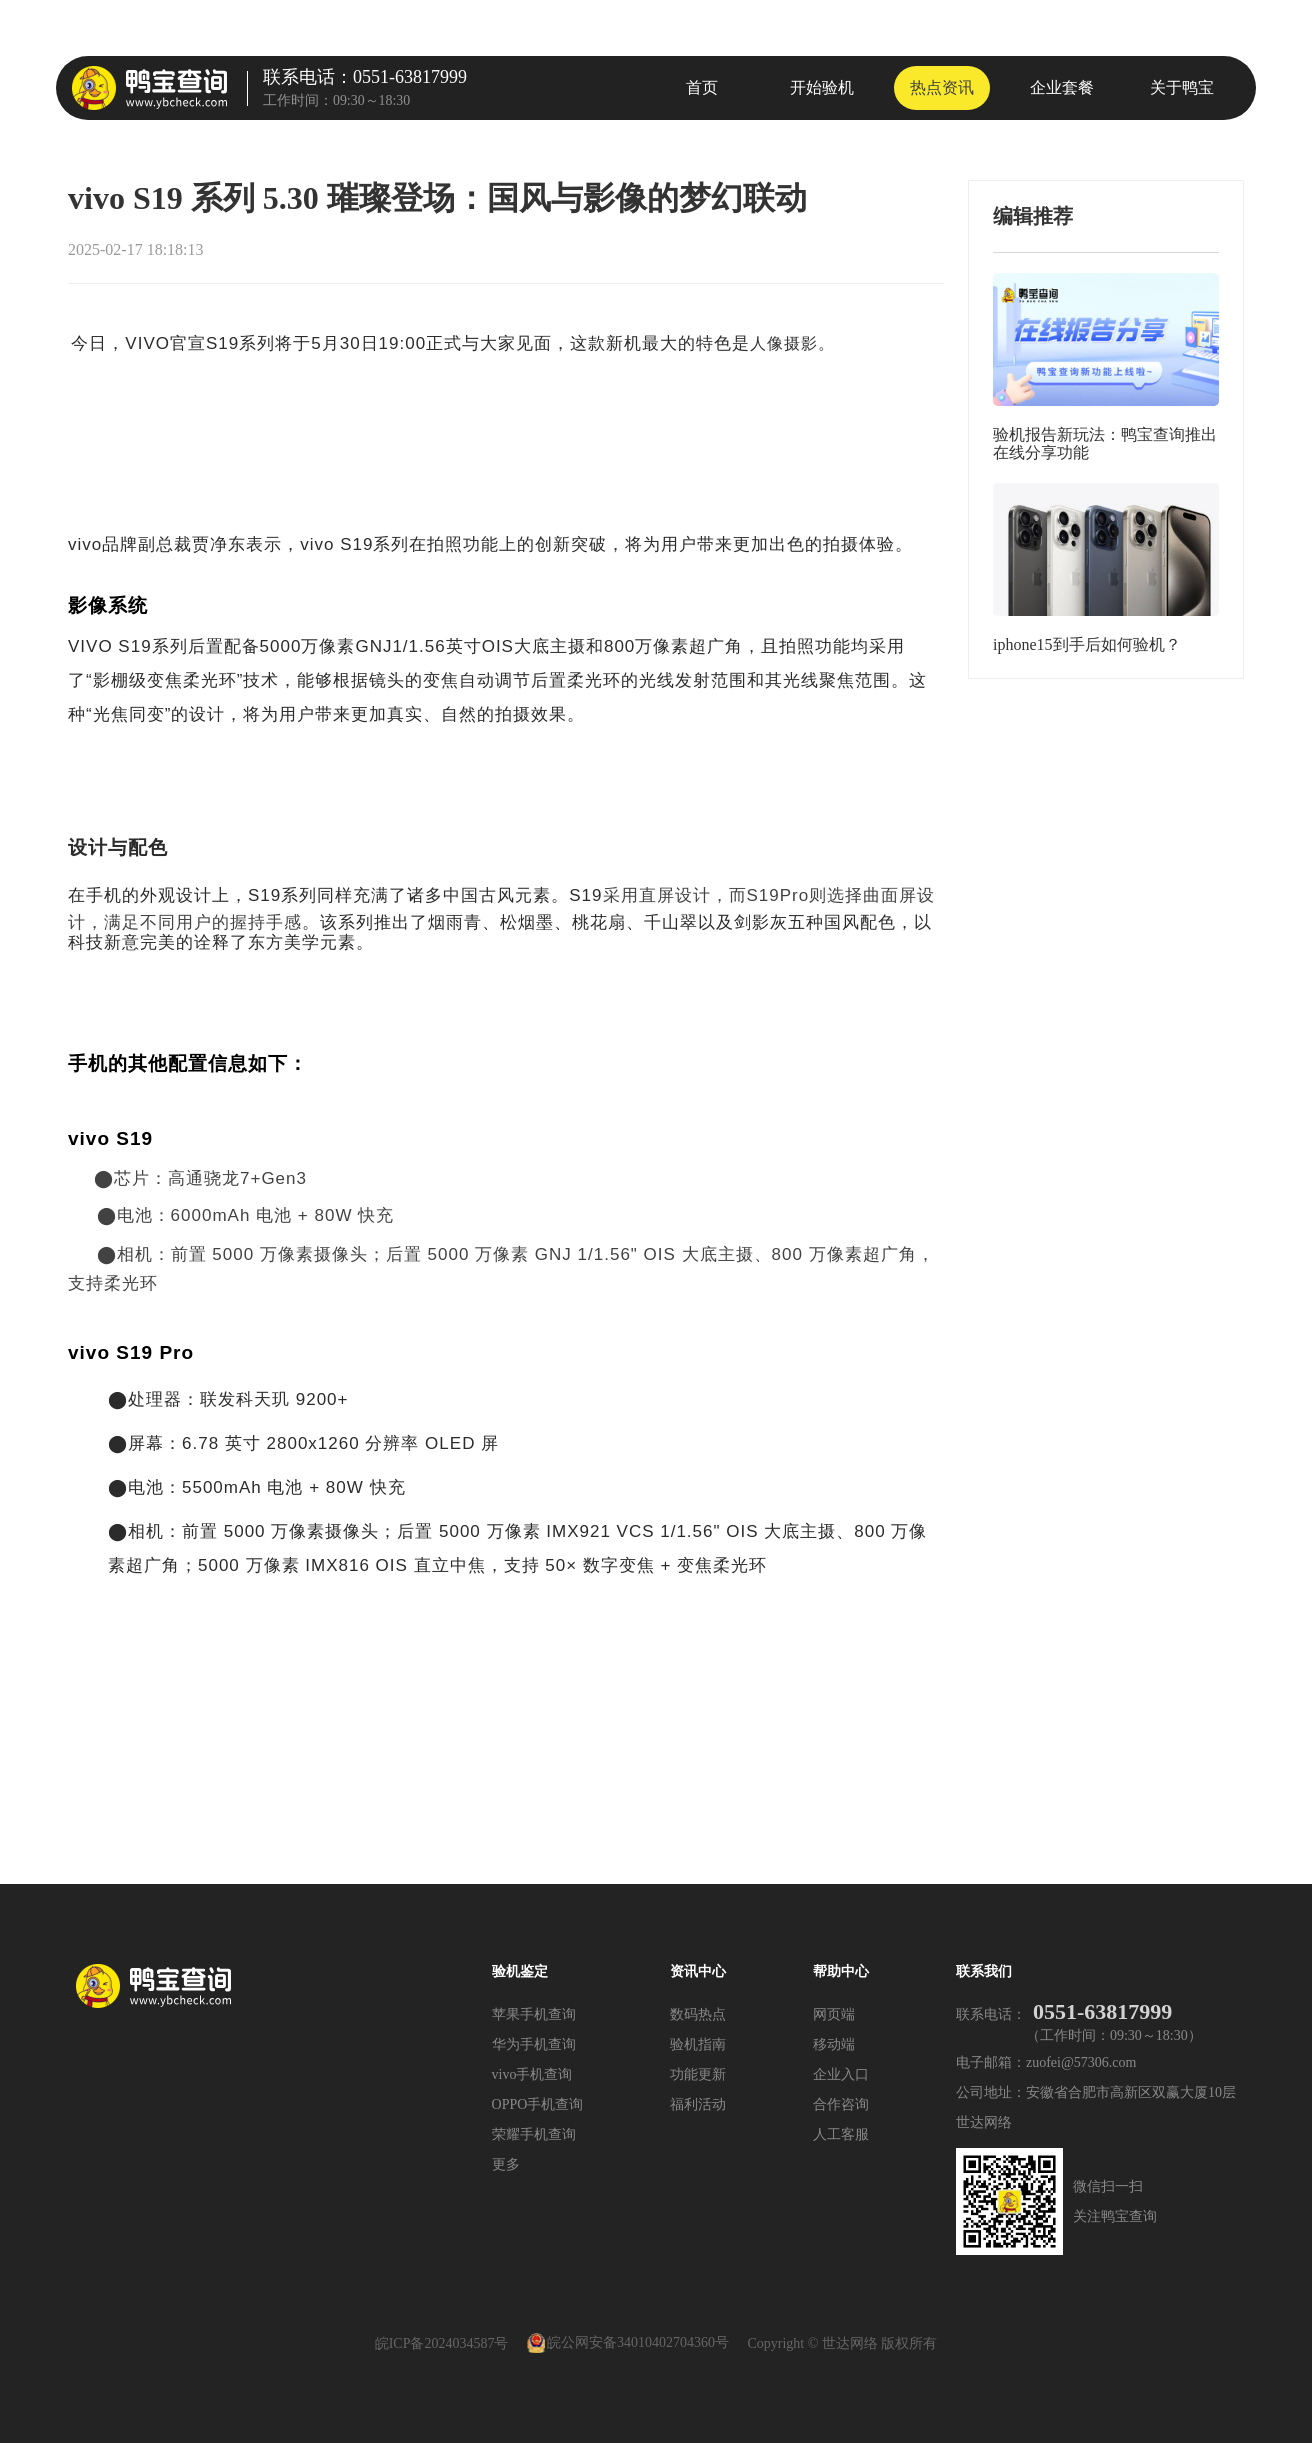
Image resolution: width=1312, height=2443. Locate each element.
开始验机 (822, 87)
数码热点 (698, 2014)
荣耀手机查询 (534, 2134)
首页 (702, 87)
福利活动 (698, 2104)
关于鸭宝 (1182, 87)
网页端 (834, 2014)
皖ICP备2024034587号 (442, 2343)
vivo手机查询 (532, 2074)
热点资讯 (942, 87)
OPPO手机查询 (538, 2104)
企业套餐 (1062, 87)
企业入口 (841, 2074)
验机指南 (698, 2044)
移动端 (834, 2044)
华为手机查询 (534, 2044)
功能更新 (698, 2074)
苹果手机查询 (534, 2014)
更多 (506, 2164)
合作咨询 (841, 2104)
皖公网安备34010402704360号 (638, 2343)
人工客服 (841, 2134)
